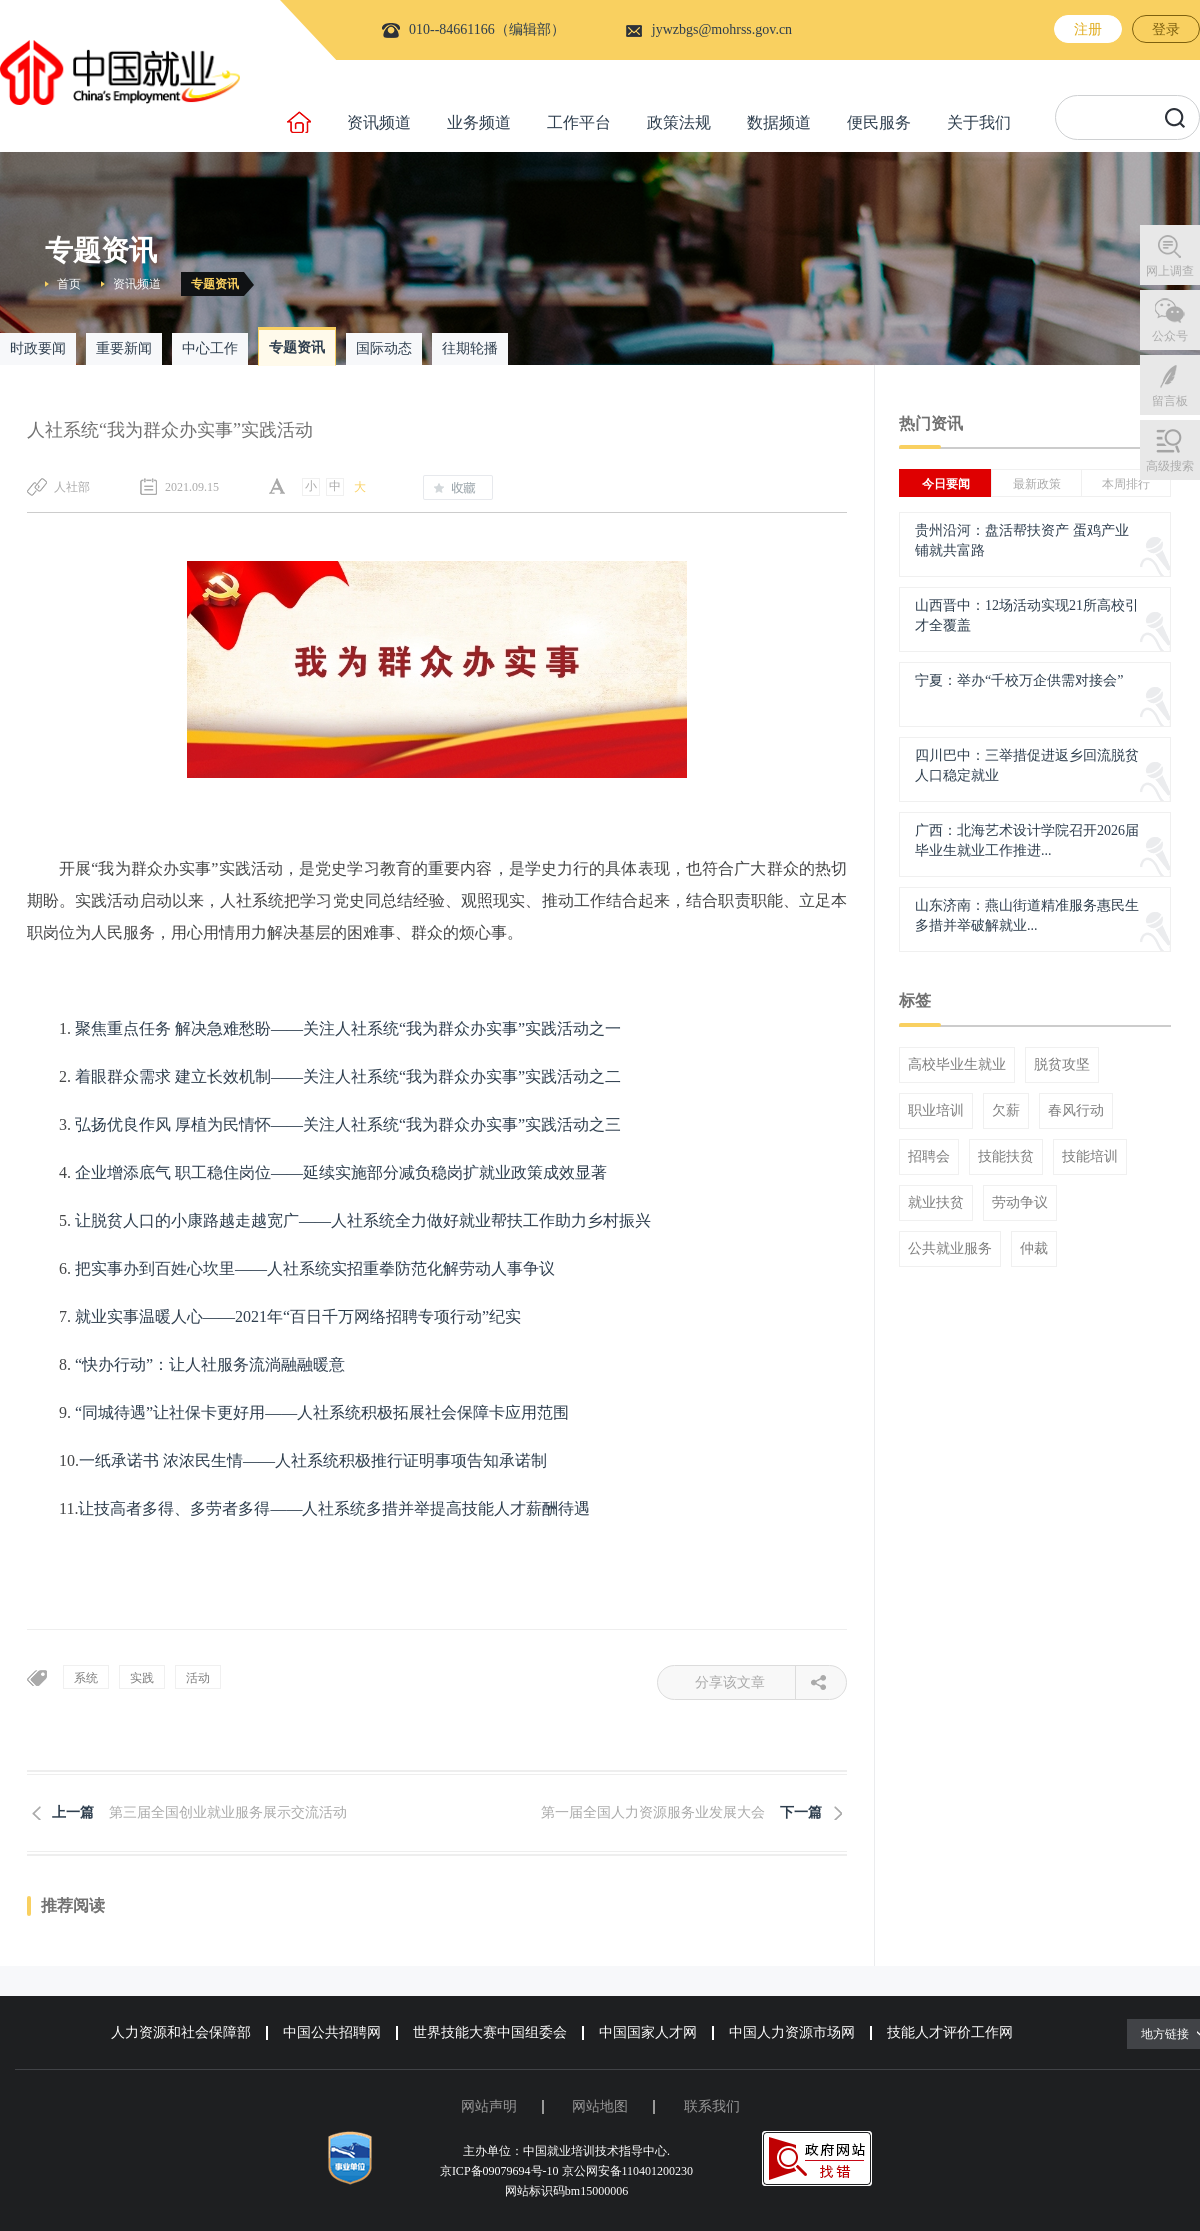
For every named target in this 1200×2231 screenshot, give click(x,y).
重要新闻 (124, 348)
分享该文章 (745, 1682)
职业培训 (936, 1111)
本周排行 (1126, 484)
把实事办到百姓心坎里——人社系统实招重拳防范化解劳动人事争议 (315, 1268)
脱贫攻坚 (1062, 1065)
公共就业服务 (950, 1249)
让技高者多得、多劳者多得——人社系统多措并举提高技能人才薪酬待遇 (334, 1508)
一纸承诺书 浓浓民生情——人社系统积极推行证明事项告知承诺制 (313, 1460)
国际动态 (384, 348)
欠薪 (1006, 1111)
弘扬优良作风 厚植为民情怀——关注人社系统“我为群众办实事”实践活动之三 (348, 1124)
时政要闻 (38, 348)
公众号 (1170, 336)
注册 (1088, 29)
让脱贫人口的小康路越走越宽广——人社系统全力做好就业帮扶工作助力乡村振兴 (363, 1220)
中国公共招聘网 (332, 2032)
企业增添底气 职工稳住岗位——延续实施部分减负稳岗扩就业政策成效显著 (341, 1172)
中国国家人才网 (648, 2032)
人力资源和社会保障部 (181, 2032)
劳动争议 (1020, 1203)
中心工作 (210, 348)
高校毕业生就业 (957, 1065)
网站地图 (600, 2106)
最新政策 (1037, 484)
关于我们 (979, 122)
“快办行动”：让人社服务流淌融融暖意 (210, 1364)
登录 (1166, 29)
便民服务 (879, 122)
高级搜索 (1170, 466)
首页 (69, 284)
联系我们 (712, 2106)
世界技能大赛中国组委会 (490, 2032)
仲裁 (1034, 1249)
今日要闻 (946, 484)
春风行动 (1076, 1111)
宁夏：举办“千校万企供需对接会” (1019, 680)
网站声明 (489, 2106)
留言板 (1170, 401)
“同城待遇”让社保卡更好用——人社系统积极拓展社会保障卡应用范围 (322, 1412)
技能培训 (1090, 1157)
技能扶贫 (1006, 1157)
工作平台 (579, 122)
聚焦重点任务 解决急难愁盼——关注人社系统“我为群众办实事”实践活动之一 (348, 1028)
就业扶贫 (936, 1203)
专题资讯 (215, 284)
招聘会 (929, 1157)
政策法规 (679, 122)
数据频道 (779, 122)
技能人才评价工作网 (950, 2032)
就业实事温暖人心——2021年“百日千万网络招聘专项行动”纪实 (298, 1316)
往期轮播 (470, 348)
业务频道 (479, 122)
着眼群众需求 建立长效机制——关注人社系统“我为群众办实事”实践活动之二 (348, 1076)
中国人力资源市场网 (792, 2032)
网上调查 (1170, 271)
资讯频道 (379, 122)
